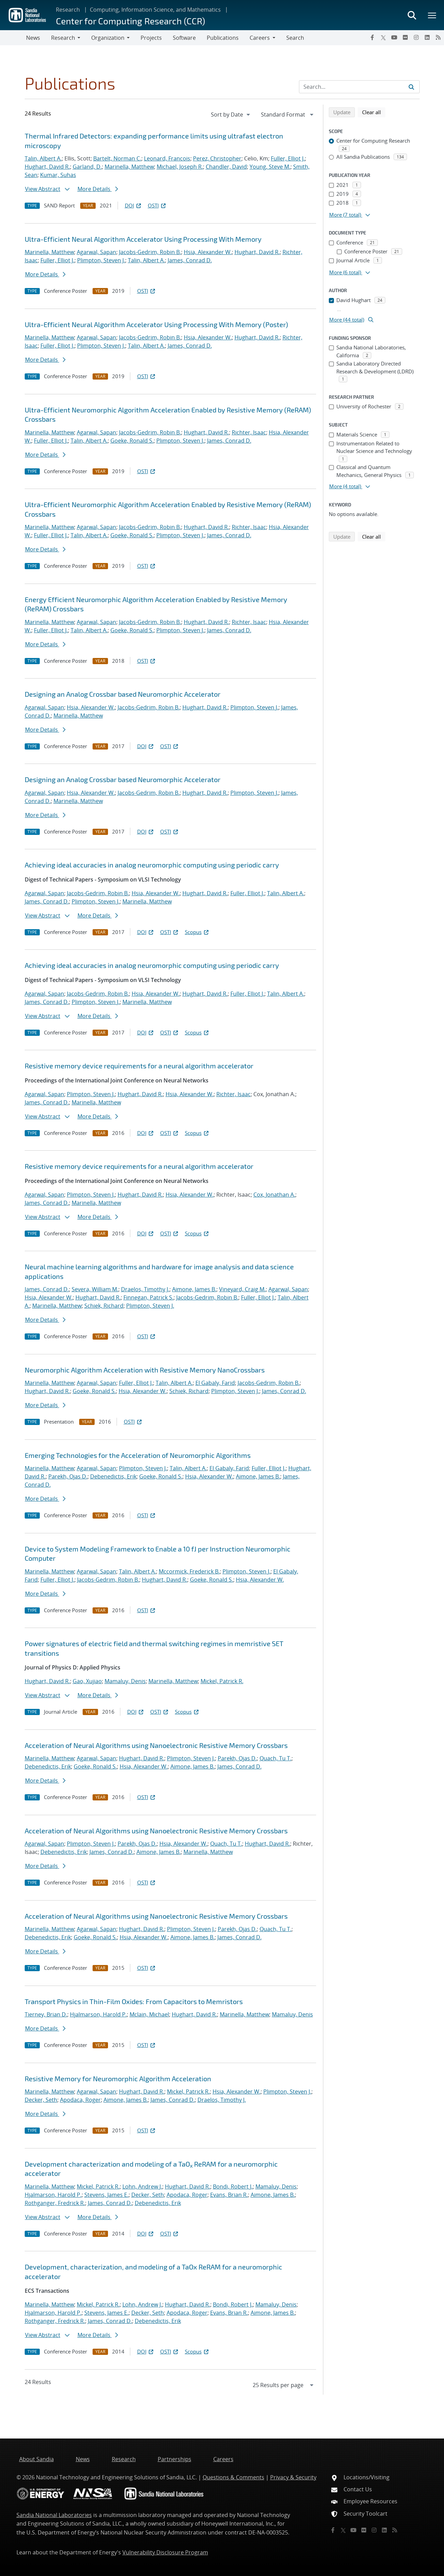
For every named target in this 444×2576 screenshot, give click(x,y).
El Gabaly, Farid (215, 1383)
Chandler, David (226, 166)
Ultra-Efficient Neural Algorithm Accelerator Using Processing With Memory (143, 239)
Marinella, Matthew (129, 166)
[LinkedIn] (427, 37)
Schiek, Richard (103, 1305)
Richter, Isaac (249, 432)
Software (184, 37)
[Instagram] (416, 37)
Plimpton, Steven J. (101, 260)
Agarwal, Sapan (96, 252)
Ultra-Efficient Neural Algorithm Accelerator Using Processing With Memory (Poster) (156, 324)
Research (68, 9)
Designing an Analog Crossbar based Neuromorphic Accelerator (122, 694)
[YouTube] (394, 37)
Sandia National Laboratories (54, 2515)
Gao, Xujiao (87, 1681)
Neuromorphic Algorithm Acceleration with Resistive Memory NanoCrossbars (145, 1370)
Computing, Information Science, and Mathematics (155, 9)
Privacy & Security (293, 2477)
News (33, 37)
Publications (223, 37)
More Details (97, 189)
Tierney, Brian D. (46, 2014)
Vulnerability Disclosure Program (165, 2552)
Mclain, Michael (149, 2014)
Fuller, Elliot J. (288, 158)
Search (295, 37)
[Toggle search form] (411, 15)
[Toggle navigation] (13, 37)
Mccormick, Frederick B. (189, 1571)
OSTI (157, 205)
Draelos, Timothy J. (145, 1289)
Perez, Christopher (217, 158)
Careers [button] (260, 37)
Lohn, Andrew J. (142, 2186)
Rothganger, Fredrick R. (55, 2203)
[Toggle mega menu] (432, 15)
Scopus (197, 931)
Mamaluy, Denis (125, 1681)
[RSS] (438, 37)
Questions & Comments (233, 2477)
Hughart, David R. (47, 166)
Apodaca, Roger (80, 2100)
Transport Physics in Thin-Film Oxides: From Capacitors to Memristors (134, 2001)
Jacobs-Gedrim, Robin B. (150, 252)
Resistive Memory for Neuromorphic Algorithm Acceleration (118, 2078)
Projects (151, 37)
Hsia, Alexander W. (208, 252)
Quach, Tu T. (275, 1758)
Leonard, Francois (167, 158)
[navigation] (231, 114)
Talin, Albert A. (43, 158)
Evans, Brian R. (229, 2194)
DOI (133, 205)
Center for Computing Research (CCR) (130, 20)
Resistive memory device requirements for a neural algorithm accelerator (139, 1066)
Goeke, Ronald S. (132, 440)
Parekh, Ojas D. (67, 1476)
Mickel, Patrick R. (222, 1681)
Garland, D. (87, 166)
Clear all (373, 112)
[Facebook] (372, 37)
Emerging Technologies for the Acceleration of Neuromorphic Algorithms (138, 1455)
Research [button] (63, 37)
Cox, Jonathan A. (274, 1194)
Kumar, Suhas (58, 175)
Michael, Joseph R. (180, 166)
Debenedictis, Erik (113, 1476)
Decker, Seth (41, 2100)
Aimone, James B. (194, 1289)
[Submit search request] (411, 86)
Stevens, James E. (106, 2194)
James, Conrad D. (190, 260)
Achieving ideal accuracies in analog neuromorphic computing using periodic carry (152, 865)
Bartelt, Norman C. (117, 158)
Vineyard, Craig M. (242, 1289)
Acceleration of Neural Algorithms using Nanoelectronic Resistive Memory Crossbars (156, 1745)
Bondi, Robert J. (233, 2186)
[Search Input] (359, 86)
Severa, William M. (95, 1289)
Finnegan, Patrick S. (148, 1297)
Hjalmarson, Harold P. (98, 2014)
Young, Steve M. (270, 166)
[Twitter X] (383, 37)
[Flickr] (405, 37)
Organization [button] (107, 37)
